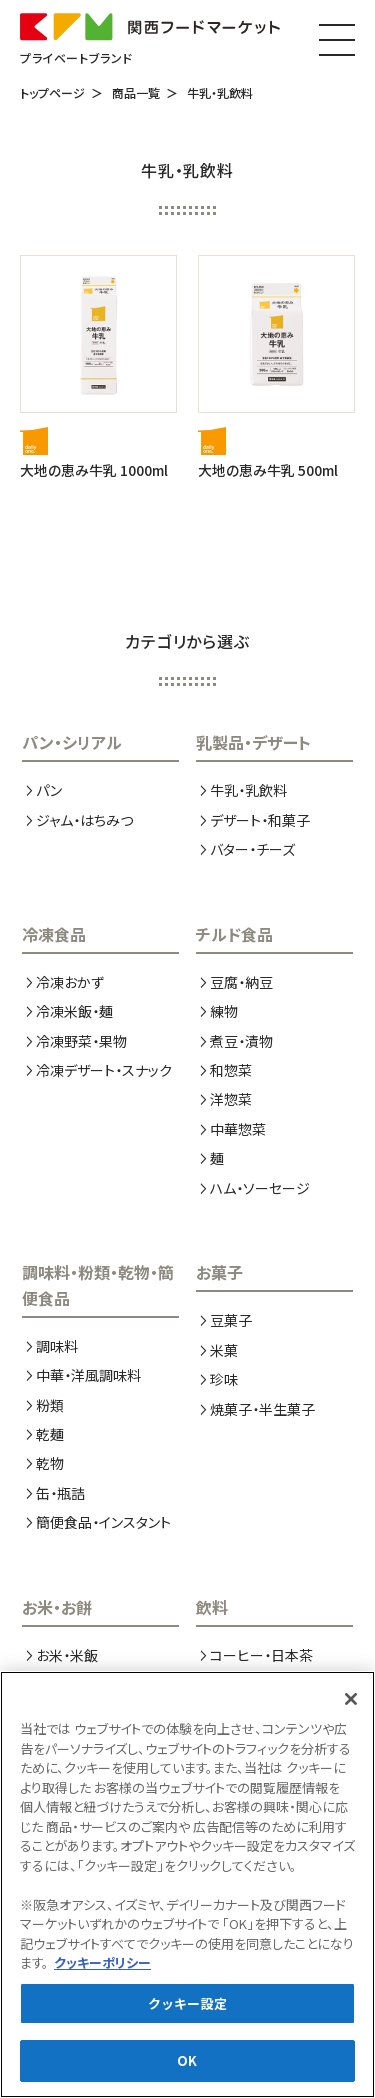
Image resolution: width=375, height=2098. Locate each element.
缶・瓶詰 (60, 1493)
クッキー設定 (187, 2006)
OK (187, 2064)
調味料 (57, 1346)
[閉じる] (351, 1703)
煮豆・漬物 (241, 1041)
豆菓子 (231, 1320)
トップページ (52, 92)
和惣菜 (231, 1070)
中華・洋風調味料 (88, 1375)
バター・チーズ (252, 849)
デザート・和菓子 (260, 820)
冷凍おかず (70, 982)
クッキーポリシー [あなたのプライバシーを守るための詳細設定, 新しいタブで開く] (102, 1966)
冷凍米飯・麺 (74, 1011)
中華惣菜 (238, 1129)
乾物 (50, 1463)
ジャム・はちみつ (84, 820)
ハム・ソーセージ (260, 1188)
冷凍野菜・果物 (81, 1041)
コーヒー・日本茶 (261, 1655)
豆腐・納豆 (241, 982)
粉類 (50, 1405)
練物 (224, 1011)
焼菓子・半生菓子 (262, 1409)
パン (49, 790)
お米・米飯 (67, 1655)
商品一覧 (136, 92)
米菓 (224, 1350)
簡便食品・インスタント (103, 1522)
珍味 (224, 1379)
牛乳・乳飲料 (220, 92)
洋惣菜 (231, 1099)
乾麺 (50, 1434)
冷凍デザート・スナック (104, 1070)
